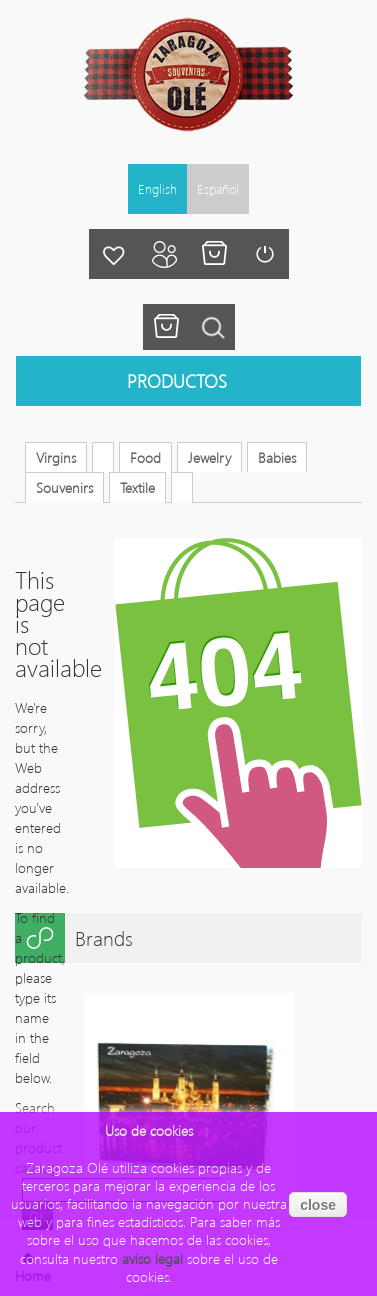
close (318, 1205)
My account (164, 254)
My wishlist (114, 254)
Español (218, 188)
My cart (214, 254)
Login (264, 254)
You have (166, 327)
